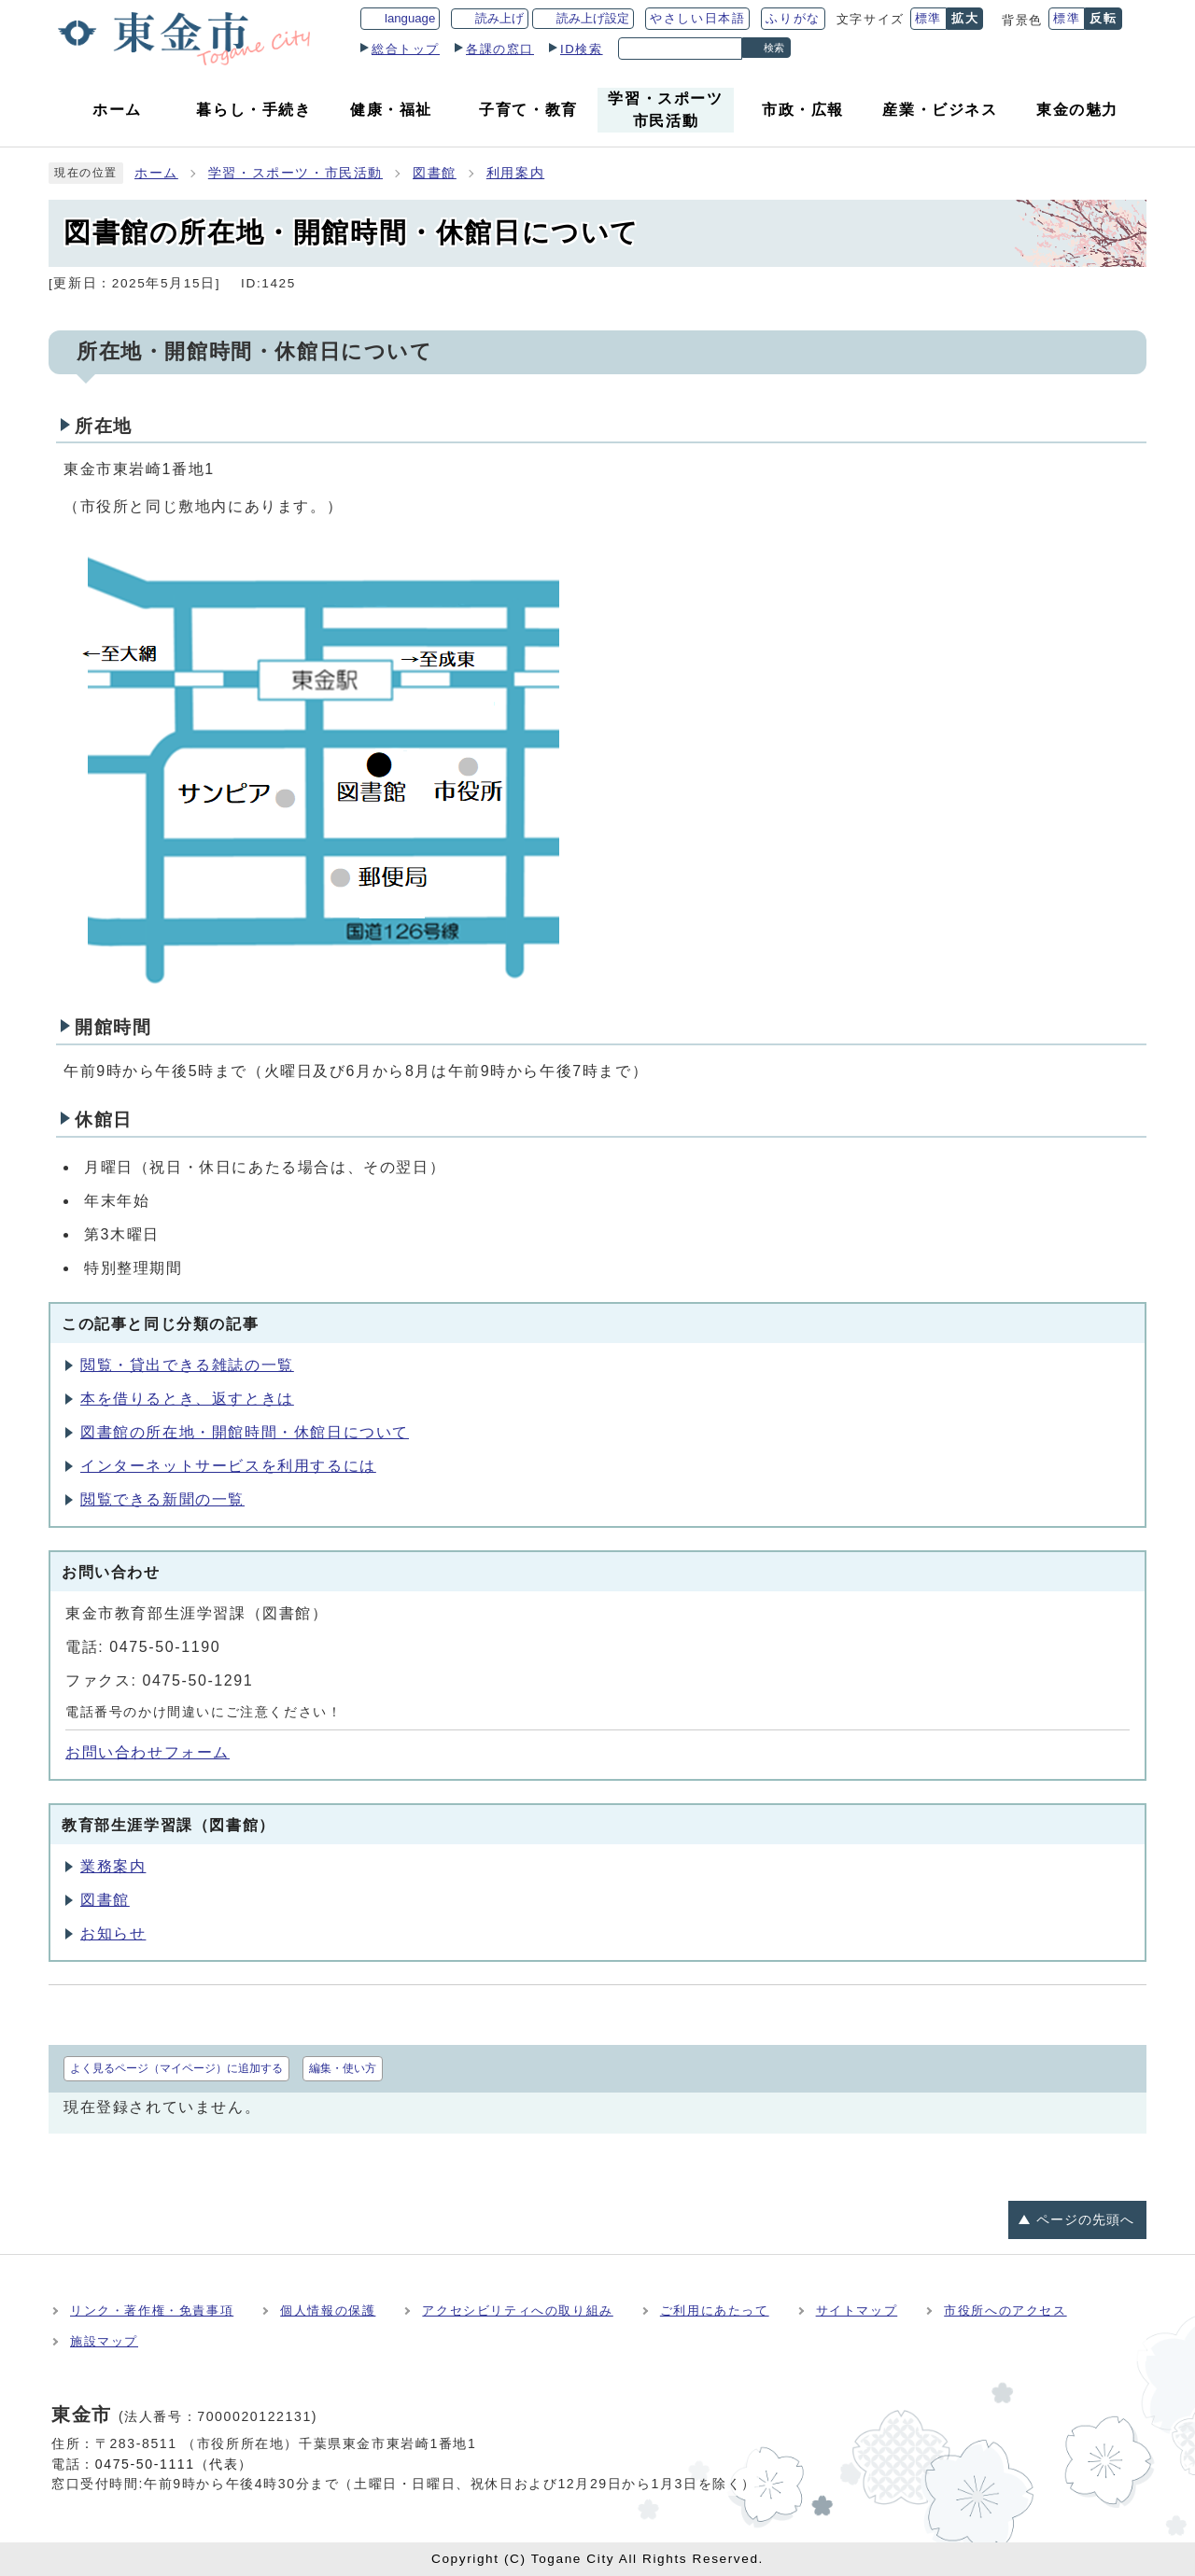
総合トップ (406, 49)
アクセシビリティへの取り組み (517, 2310)
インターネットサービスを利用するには (228, 1466)
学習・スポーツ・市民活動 (295, 173)
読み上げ (499, 18)
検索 (774, 47)
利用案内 (515, 173)
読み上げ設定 (592, 18)
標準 (928, 18)
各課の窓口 (500, 49)
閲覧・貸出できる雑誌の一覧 (187, 1365)
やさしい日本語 (697, 18)
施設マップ (104, 2341)
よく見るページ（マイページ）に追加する (176, 2068)
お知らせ (113, 1933)
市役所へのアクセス (1005, 2310)
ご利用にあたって (714, 2310)
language (410, 18)
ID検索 (581, 49)
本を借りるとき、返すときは (187, 1399)
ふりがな (793, 18)
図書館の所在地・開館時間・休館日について (244, 1432)
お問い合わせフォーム (147, 1752)
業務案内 (113, 1866)
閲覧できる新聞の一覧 (162, 1499)
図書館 (435, 173)
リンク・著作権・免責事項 (151, 2310)
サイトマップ (857, 2310)
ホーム (156, 173)
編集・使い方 (342, 2068)
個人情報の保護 (327, 2310)
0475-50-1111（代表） (174, 2464)
